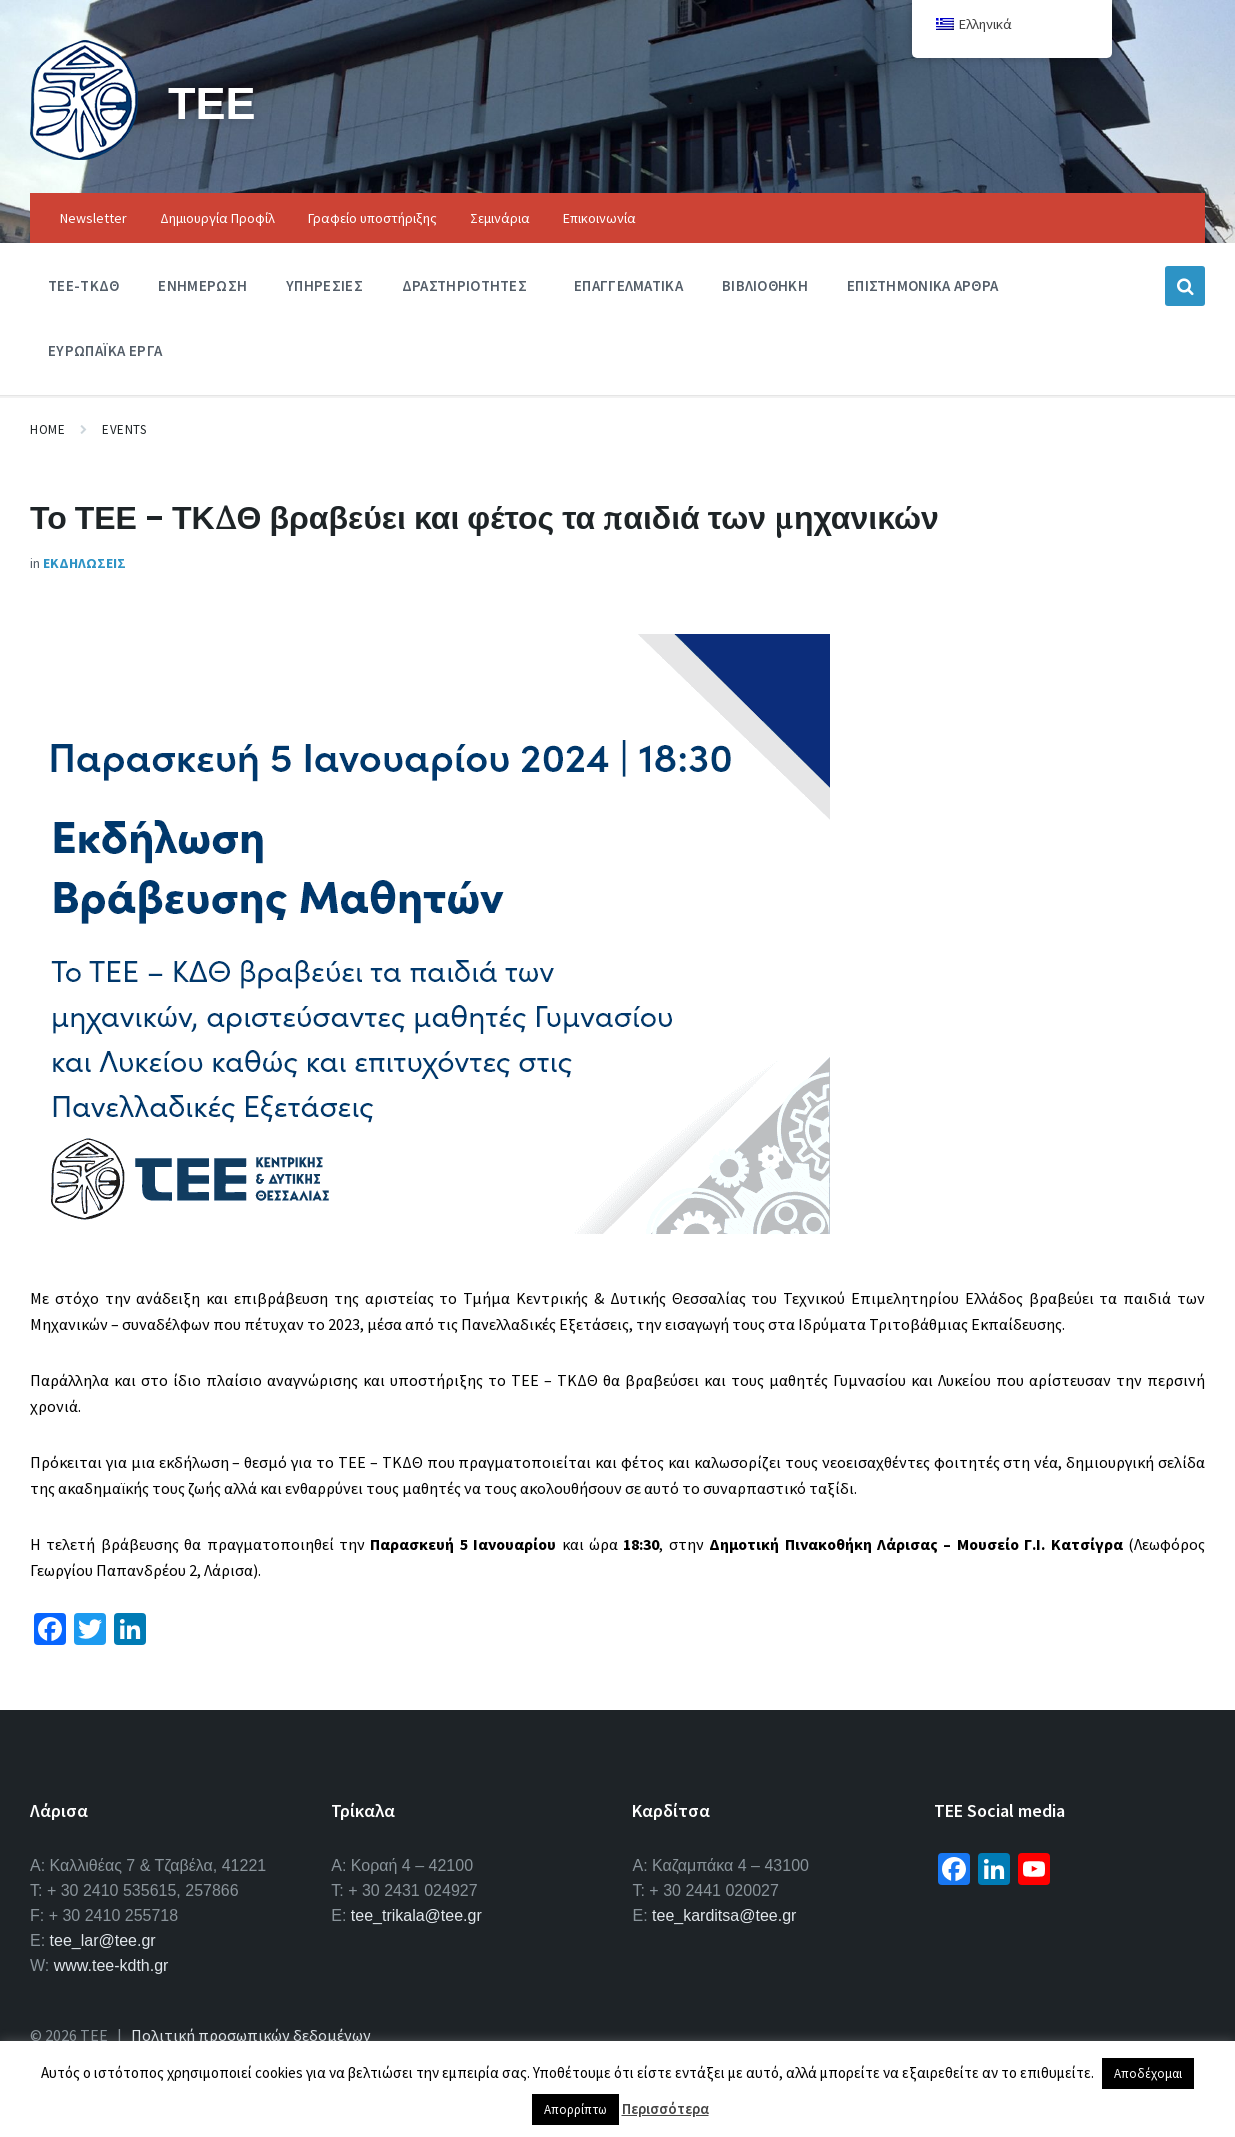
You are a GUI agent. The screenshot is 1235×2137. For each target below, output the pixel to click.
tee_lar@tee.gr (103, 1940)
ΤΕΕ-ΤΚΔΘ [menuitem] (83, 285)
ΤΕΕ (214, 101)
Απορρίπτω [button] (575, 2109)
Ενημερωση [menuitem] (202, 285)
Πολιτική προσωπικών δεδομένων (251, 2035)
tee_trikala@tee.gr (416, 1915)
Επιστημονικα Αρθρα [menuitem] (922, 285)
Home (47, 429)
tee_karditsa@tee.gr (724, 1915)
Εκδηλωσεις (84, 563)
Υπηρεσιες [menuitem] (324, 285)
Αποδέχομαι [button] (1148, 2073)
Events (124, 429)
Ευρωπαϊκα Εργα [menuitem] (105, 350)
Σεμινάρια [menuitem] (500, 218)
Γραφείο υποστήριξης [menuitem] (372, 218)
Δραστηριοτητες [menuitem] (464, 285)
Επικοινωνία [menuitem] (599, 218)
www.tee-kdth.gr (111, 1965)
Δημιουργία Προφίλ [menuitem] (217, 218)
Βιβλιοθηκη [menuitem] (765, 285)
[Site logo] (84, 154)
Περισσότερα (665, 2108)
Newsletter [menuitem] (93, 218)
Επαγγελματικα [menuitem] (628, 285)
